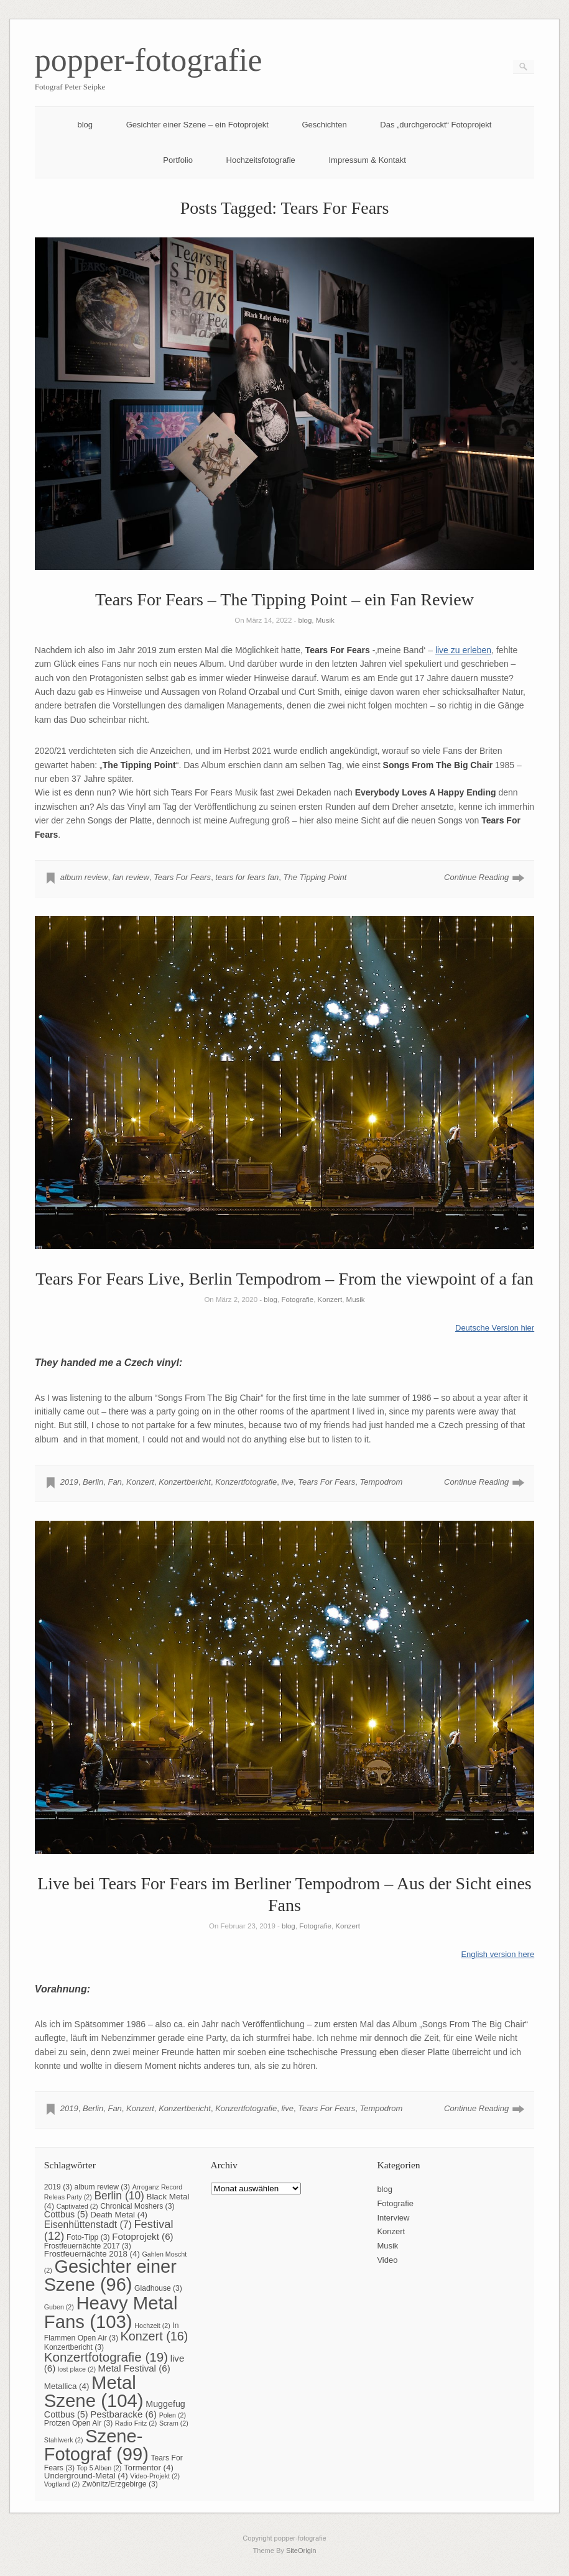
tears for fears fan (247, 877)
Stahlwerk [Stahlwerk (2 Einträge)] (63, 2440)
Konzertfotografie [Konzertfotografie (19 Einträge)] (106, 2357)
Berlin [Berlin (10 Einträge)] (119, 2195)
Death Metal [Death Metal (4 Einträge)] (118, 2214)
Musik (325, 620)
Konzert (330, 1299)
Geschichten (324, 124)
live (287, 1482)
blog (85, 124)
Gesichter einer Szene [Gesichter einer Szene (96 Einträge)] (110, 2275)
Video (387, 2260)
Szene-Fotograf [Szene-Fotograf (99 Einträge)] (96, 2445)
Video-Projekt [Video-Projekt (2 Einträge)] (155, 2476)
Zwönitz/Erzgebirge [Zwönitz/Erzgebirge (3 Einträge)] (120, 2484)
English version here (497, 1954)
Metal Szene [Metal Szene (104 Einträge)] (94, 2391)
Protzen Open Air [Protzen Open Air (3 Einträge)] (78, 2423)
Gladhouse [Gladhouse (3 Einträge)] (158, 2288)
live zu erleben (463, 650)
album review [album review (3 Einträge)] (103, 2187)
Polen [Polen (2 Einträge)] (172, 2415)
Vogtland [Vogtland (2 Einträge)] (62, 2484)
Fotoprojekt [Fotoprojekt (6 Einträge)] (142, 2236)
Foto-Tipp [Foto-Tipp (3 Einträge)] (88, 2237)
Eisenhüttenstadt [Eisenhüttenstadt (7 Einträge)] (88, 2224)
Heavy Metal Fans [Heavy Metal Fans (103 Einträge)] (111, 2312)
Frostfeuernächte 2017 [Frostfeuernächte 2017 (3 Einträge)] (87, 2246)
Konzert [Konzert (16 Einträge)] (154, 2336)
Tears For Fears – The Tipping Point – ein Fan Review (284, 599)
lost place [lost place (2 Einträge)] (77, 2369)
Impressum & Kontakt (366, 160)
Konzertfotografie (246, 1482)
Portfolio (178, 160)
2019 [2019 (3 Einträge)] (58, 2187)
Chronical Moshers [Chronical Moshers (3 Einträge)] (137, 2206)
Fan (114, 1482)
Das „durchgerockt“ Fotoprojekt (435, 124)
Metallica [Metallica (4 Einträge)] (67, 2386)
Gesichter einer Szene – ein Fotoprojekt (197, 124)
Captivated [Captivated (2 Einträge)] (77, 2206)
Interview (393, 2217)
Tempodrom (380, 1482)
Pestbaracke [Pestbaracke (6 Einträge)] (123, 2414)
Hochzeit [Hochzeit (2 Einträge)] (152, 2325)
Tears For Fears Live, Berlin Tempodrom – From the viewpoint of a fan (284, 1278)
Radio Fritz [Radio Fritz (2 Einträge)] (136, 2423)
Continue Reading (476, 877)
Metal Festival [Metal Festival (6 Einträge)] (134, 2368)
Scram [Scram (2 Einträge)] (173, 2423)
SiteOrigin (301, 2550)
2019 (69, 1482)
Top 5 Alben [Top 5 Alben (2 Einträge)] (99, 2468)
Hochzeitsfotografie (260, 160)
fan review (131, 877)
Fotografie (297, 1299)
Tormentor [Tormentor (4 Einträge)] (148, 2467)
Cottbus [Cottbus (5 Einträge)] (66, 2214)
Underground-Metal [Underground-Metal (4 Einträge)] (86, 2475)
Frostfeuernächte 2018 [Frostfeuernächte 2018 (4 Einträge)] (92, 2253)
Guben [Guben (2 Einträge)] (59, 2307)
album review (84, 877)
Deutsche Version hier (494, 1327)
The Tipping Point (314, 877)
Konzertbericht (185, 1482)
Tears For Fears (182, 877)
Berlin (93, 1482)
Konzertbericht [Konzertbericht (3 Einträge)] (74, 2347)
